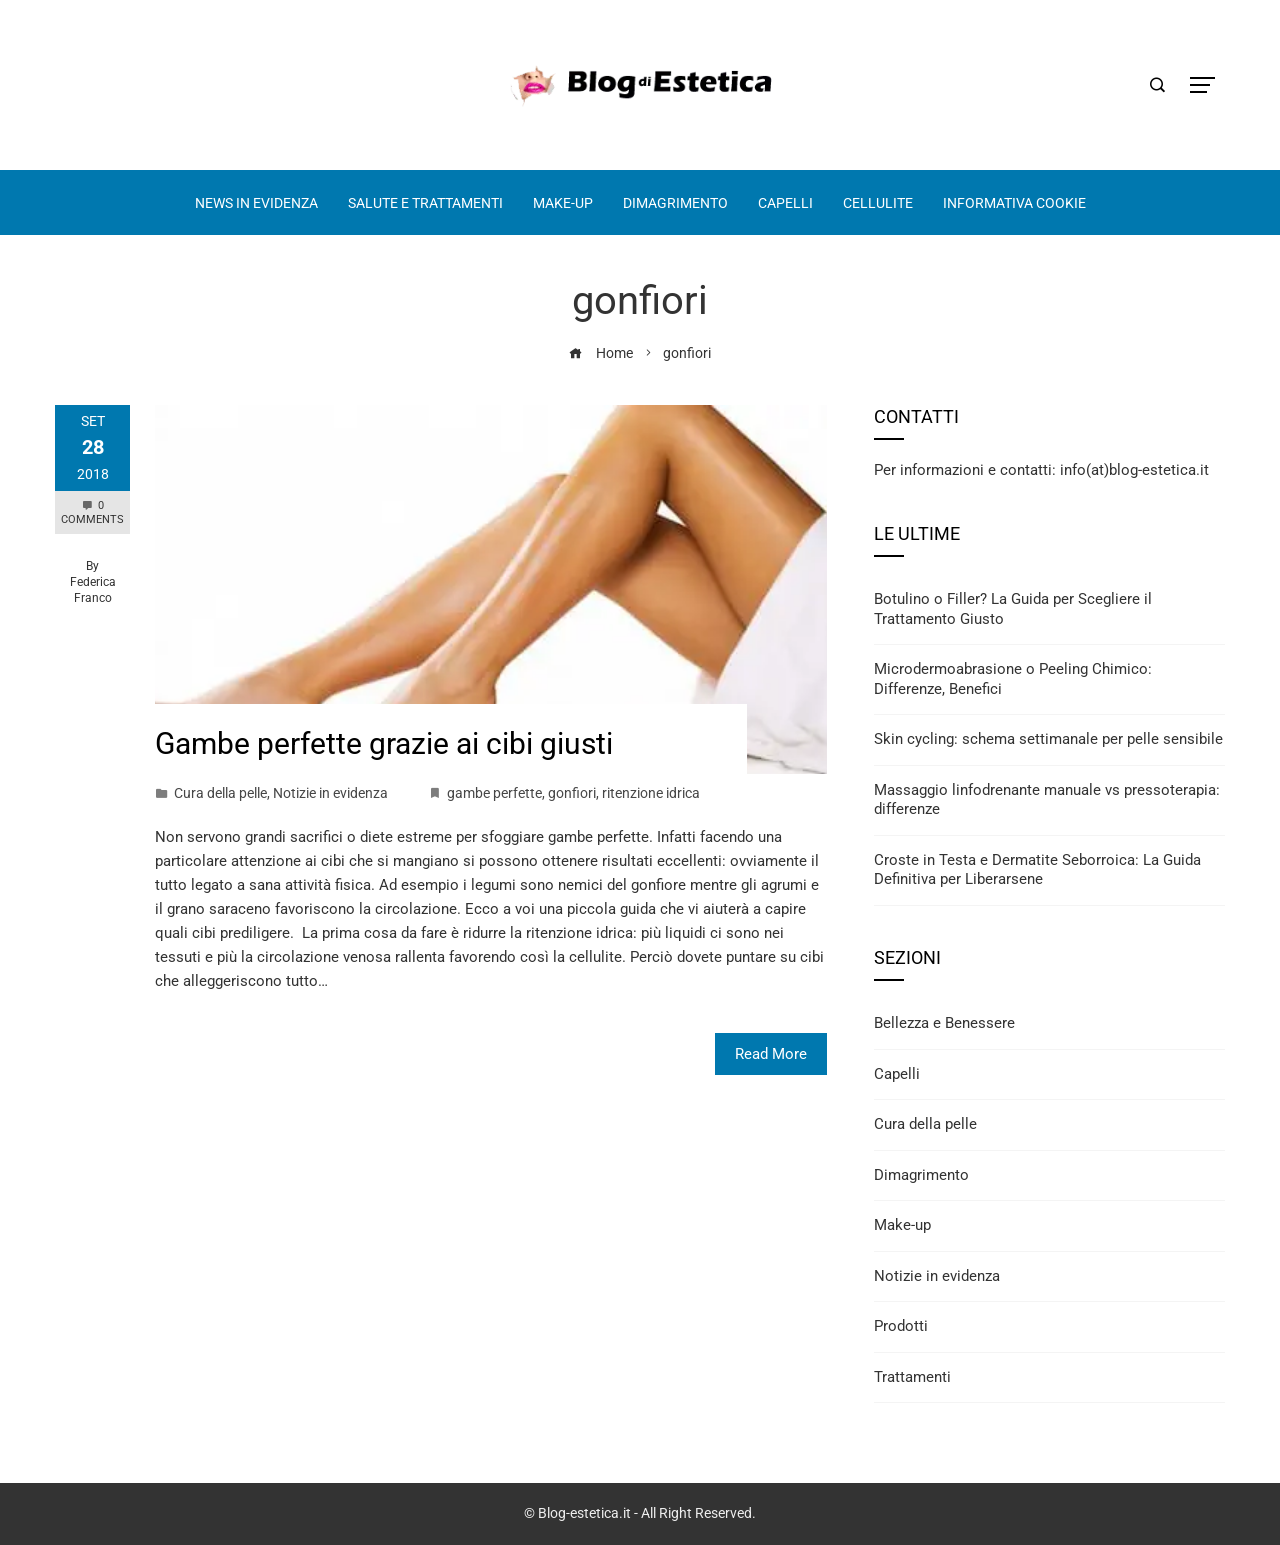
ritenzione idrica (651, 793)
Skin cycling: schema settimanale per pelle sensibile (1048, 739)
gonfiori (572, 793)
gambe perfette (494, 793)
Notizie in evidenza (330, 793)
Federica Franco (93, 590)
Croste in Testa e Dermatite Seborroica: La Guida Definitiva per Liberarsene (1037, 870)
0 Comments (92, 512)
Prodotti (901, 1326)
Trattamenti (912, 1377)
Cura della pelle (220, 793)
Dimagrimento (921, 1175)
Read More (771, 1054)
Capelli (897, 1074)
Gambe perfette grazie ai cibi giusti (384, 743)
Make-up (902, 1225)
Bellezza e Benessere (944, 1023)
